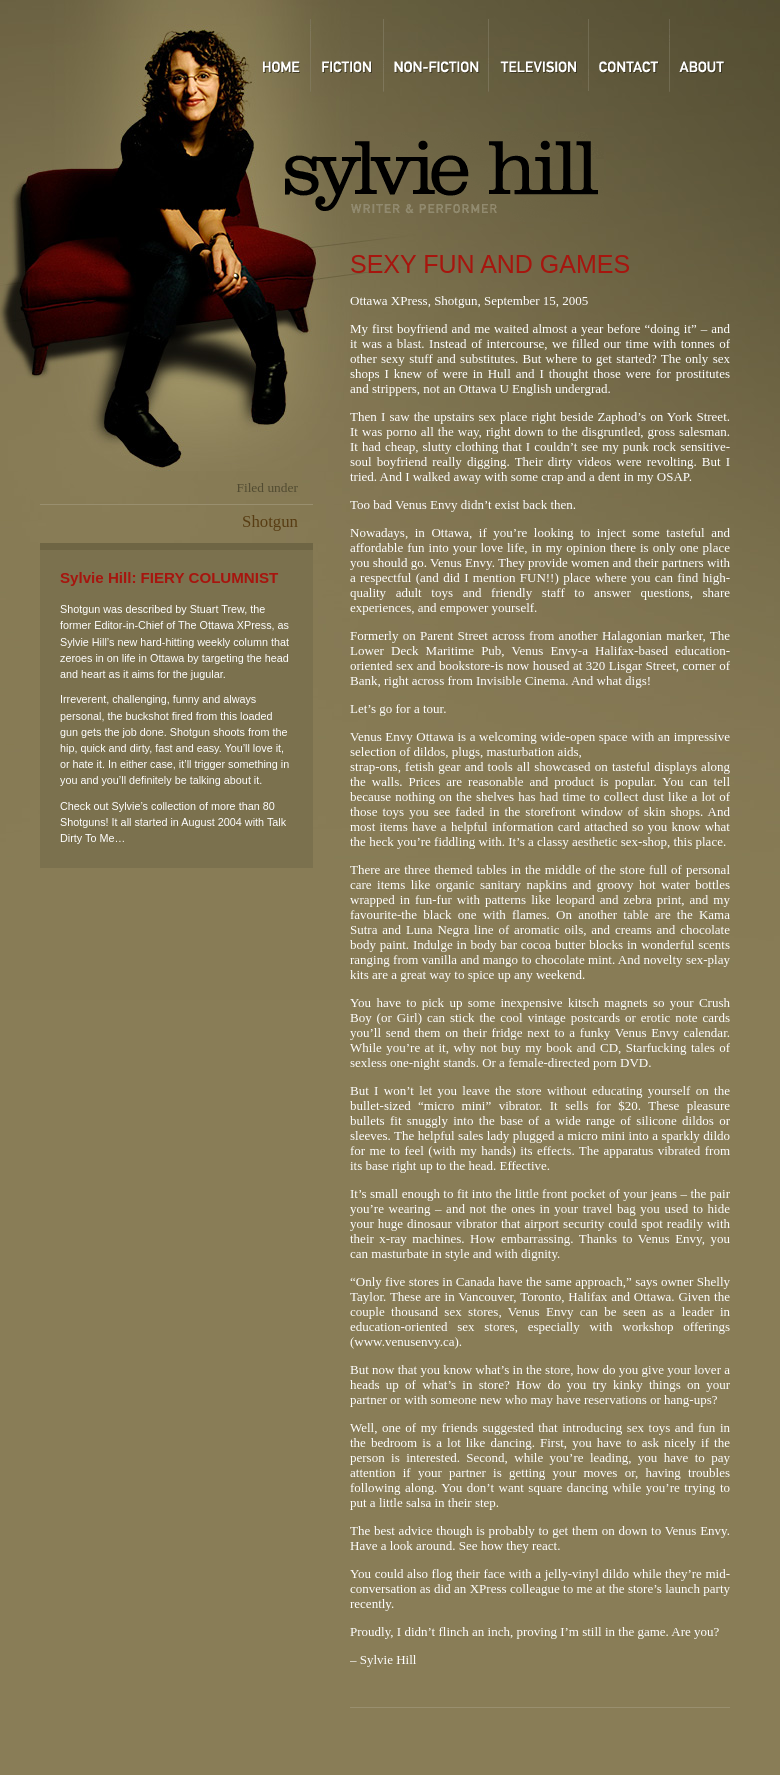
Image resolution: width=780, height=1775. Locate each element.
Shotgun (270, 521)
